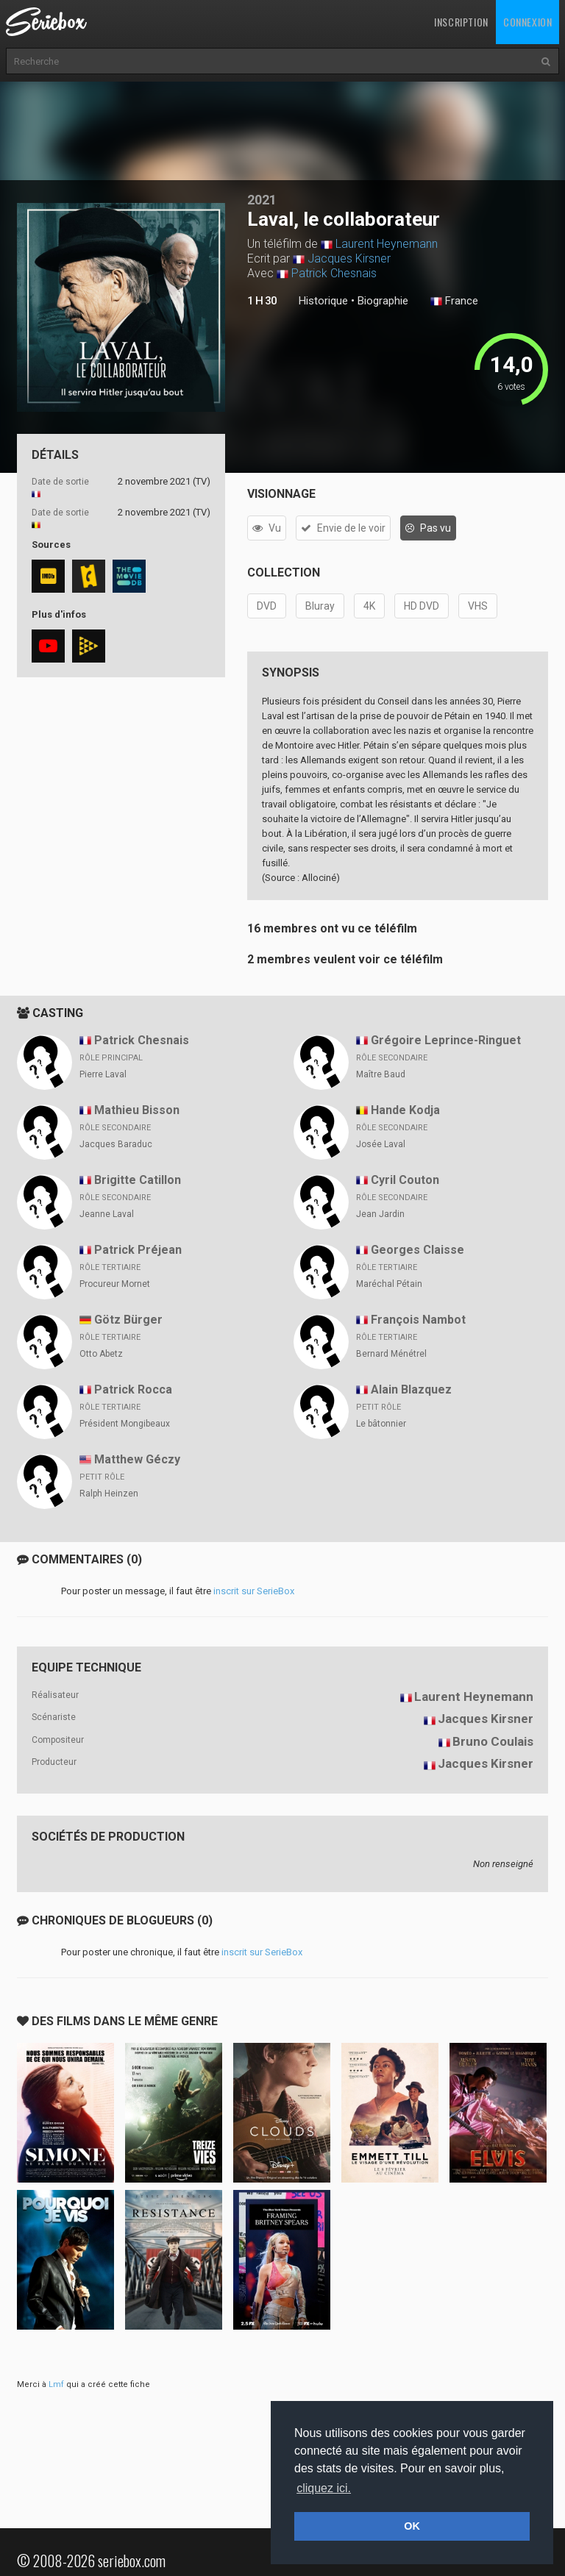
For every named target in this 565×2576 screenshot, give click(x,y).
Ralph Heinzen (108, 1493)
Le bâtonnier (381, 1424)
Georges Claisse (417, 1250)
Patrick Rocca (133, 1389)
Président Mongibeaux (124, 1424)
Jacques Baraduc (115, 1144)
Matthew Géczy (137, 1459)
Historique (323, 300)
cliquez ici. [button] (323, 2488)
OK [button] (412, 2526)
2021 (262, 199)
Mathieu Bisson (137, 1110)
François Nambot (418, 1320)
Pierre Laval (103, 1074)
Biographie (383, 300)
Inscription (461, 21)
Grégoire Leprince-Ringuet (446, 1040)
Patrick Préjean (138, 1250)
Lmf (56, 2384)
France (454, 301)
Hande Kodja (405, 1110)
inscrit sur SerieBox (253, 1590)
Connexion (527, 21)
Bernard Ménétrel (391, 1354)
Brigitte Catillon (137, 1180)
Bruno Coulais (492, 1741)
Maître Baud (380, 1074)
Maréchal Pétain (389, 1284)
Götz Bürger (128, 1320)
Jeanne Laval (106, 1214)
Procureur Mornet (114, 1284)
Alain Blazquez (411, 1389)
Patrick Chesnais (334, 273)
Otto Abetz (101, 1354)
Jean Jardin (380, 1214)
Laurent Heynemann (386, 244)
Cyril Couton (405, 1180)
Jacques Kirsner (349, 258)
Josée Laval (380, 1144)
